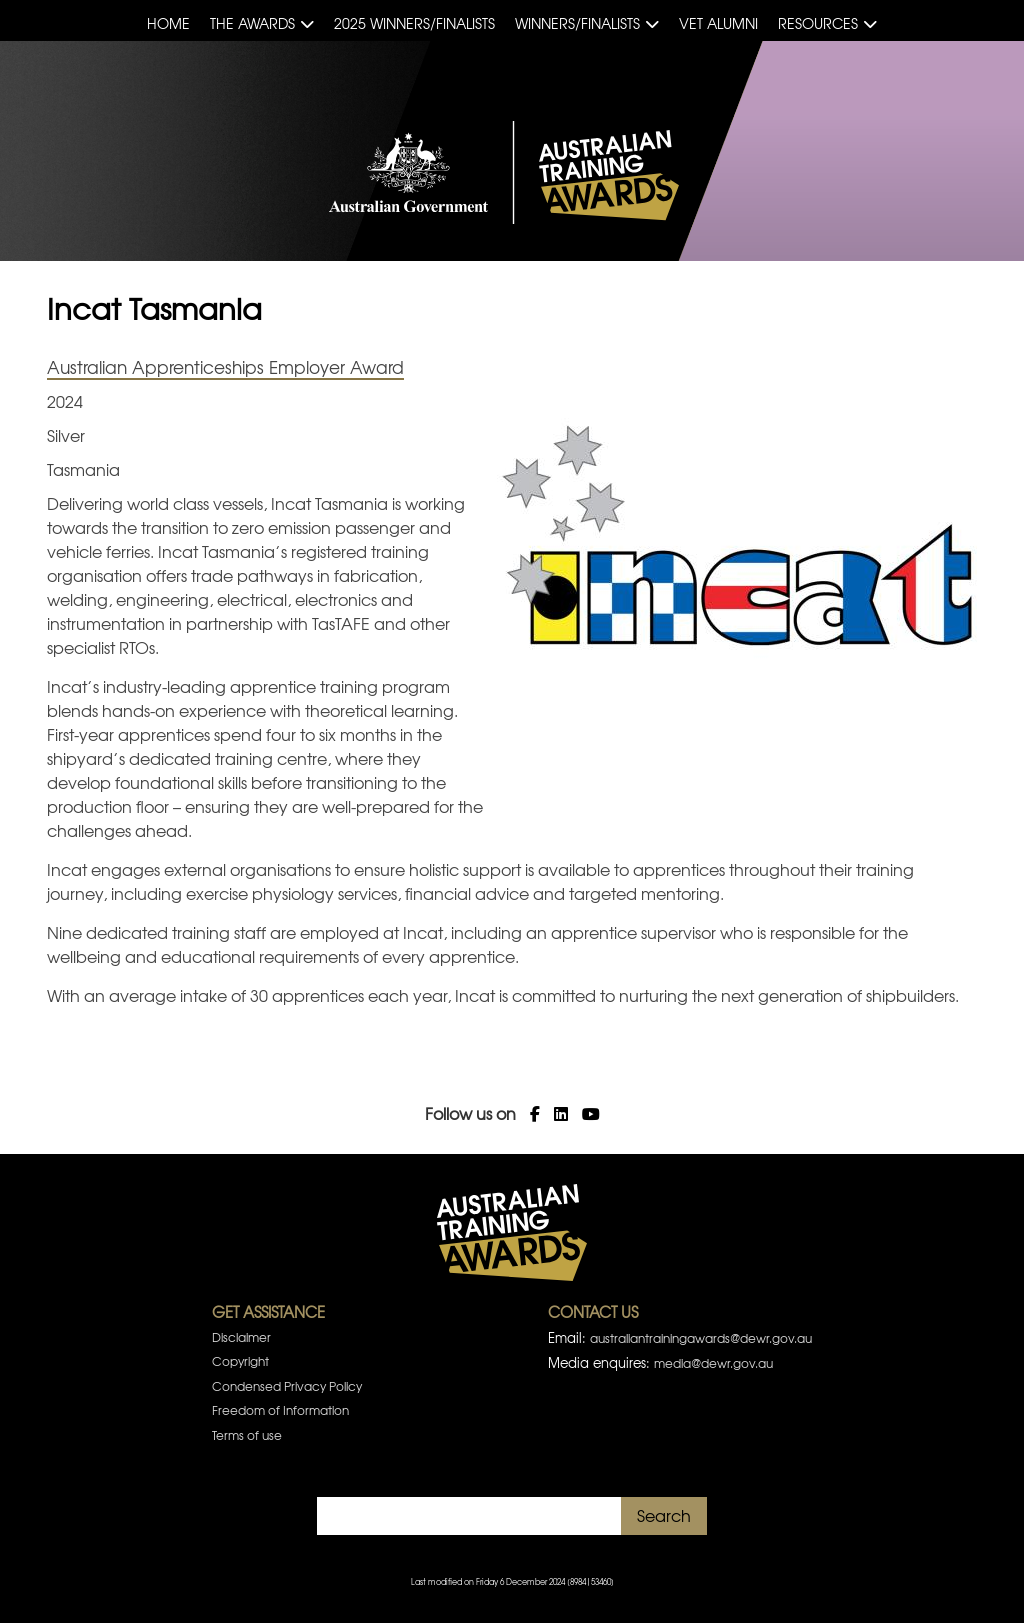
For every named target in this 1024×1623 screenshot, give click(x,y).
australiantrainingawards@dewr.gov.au (701, 1338)
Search (664, 1515)
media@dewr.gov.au (713, 1363)
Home (168, 23)
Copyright (240, 1361)
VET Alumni (718, 23)
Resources (818, 23)
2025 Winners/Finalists (414, 23)
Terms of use (247, 1435)
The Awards (252, 23)
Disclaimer (241, 1337)
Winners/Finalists (577, 23)
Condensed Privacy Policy (287, 1386)
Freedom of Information (280, 1410)
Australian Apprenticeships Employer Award (225, 366)
